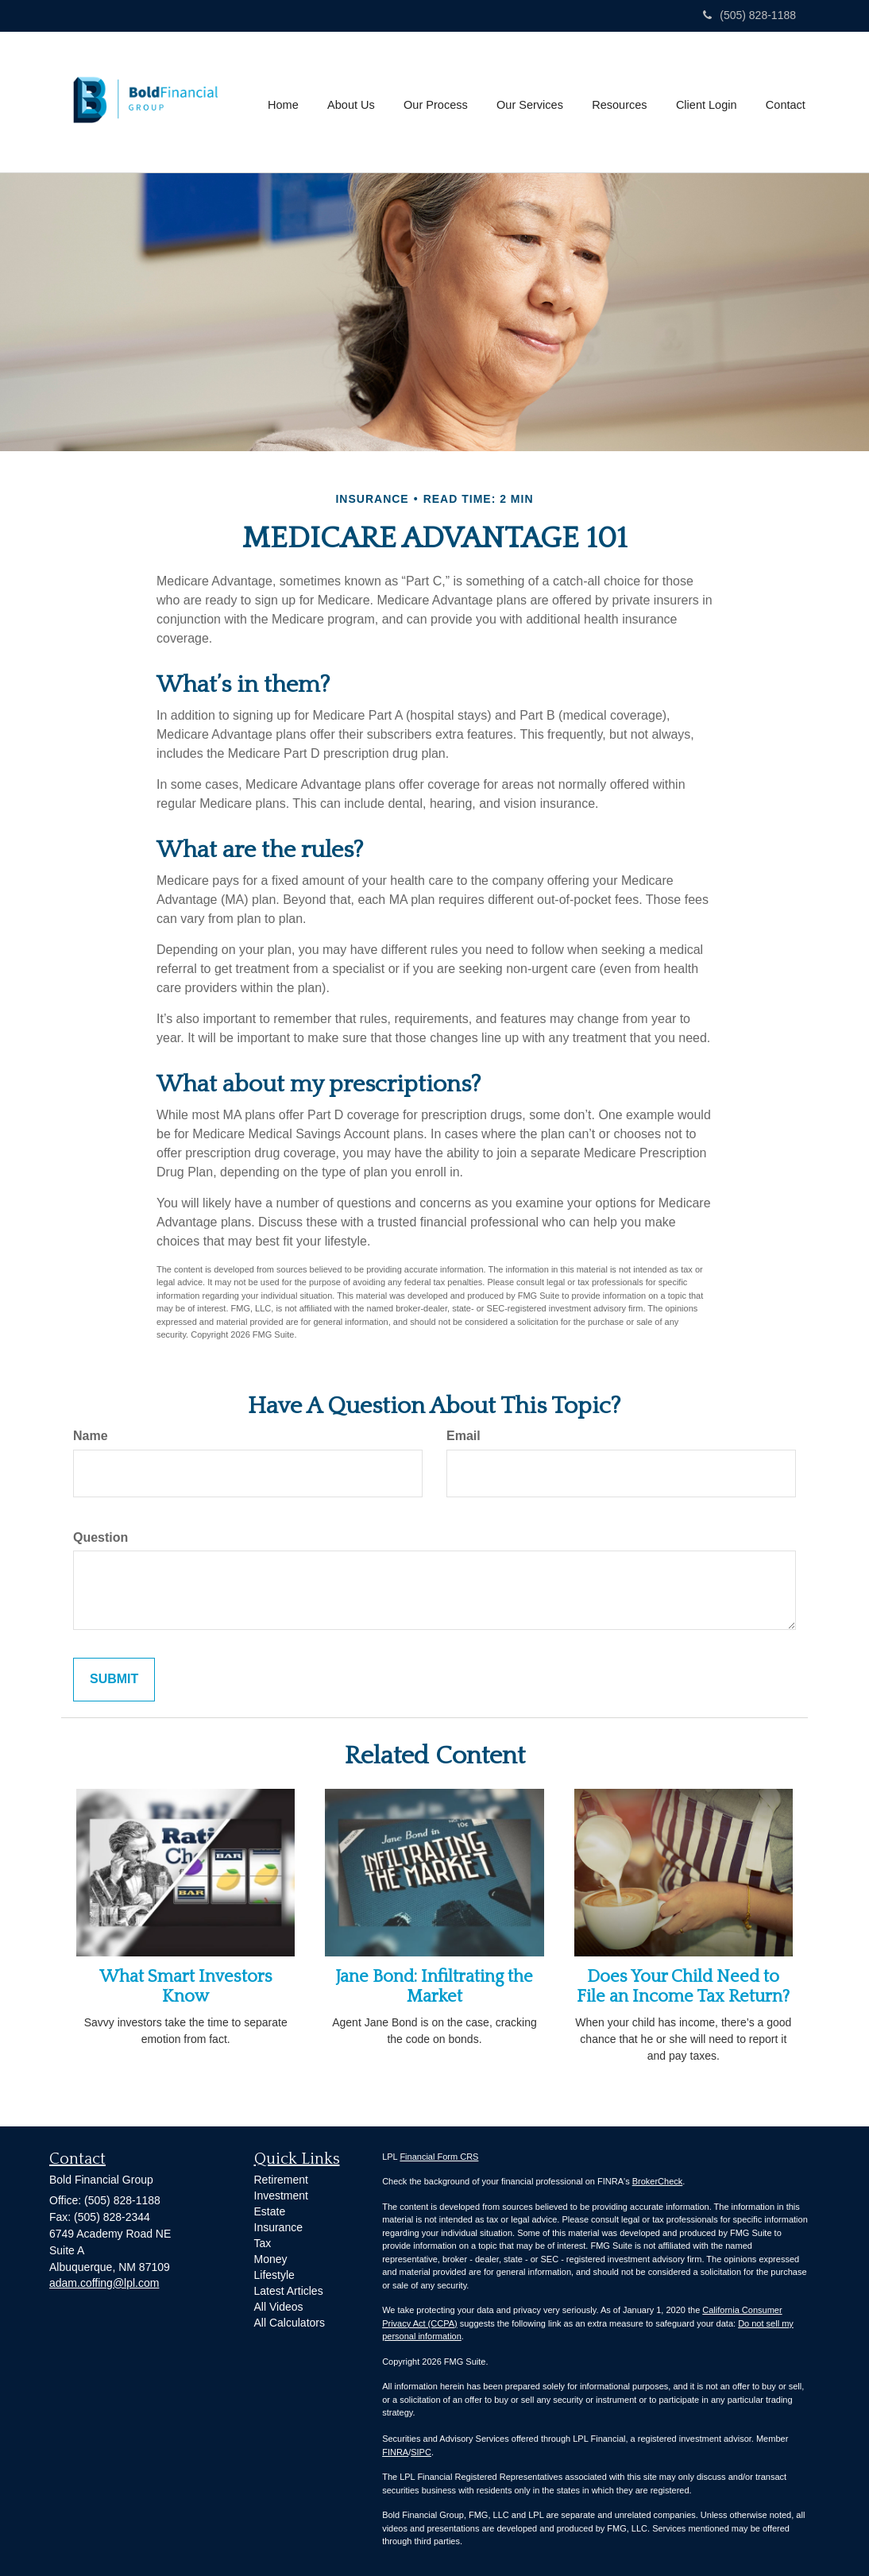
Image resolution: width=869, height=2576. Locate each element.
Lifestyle (274, 2275)
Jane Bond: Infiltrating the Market (434, 1986)
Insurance (278, 2227)
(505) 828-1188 (749, 15)
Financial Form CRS (439, 2156)
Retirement (281, 2179)
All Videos (278, 2306)
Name (90, 1435)
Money (271, 2259)
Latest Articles (288, 2290)
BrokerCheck (657, 2181)
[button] (354, 101)
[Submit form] (114, 1679)
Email (463, 1435)
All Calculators (289, 2322)
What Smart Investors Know (185, 1986)
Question (100, 1537)
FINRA (395, 2452)
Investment (281, 2195)
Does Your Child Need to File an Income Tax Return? (683, 1986)
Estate (270, 2211)
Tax (263, 2243)
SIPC (421, 2452)
